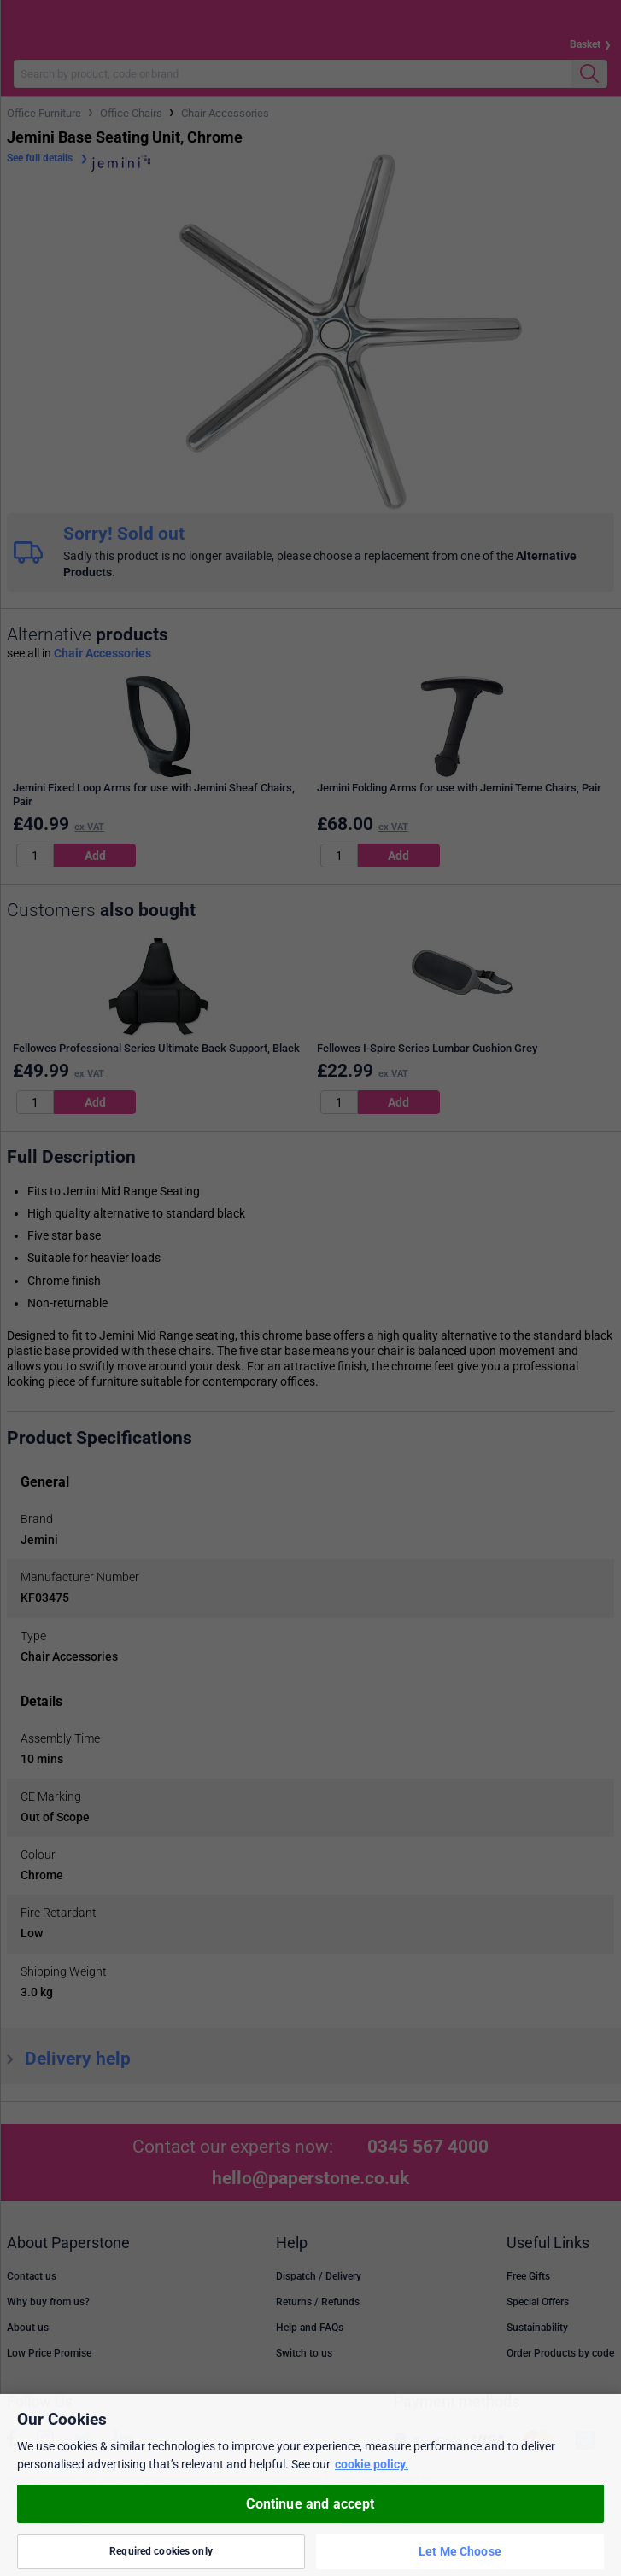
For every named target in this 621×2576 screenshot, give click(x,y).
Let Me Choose (460, 2551)
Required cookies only (161, 2551)
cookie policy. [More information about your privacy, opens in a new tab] (371, 2464)
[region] (310, 2485)
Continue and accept (310, 2504)
